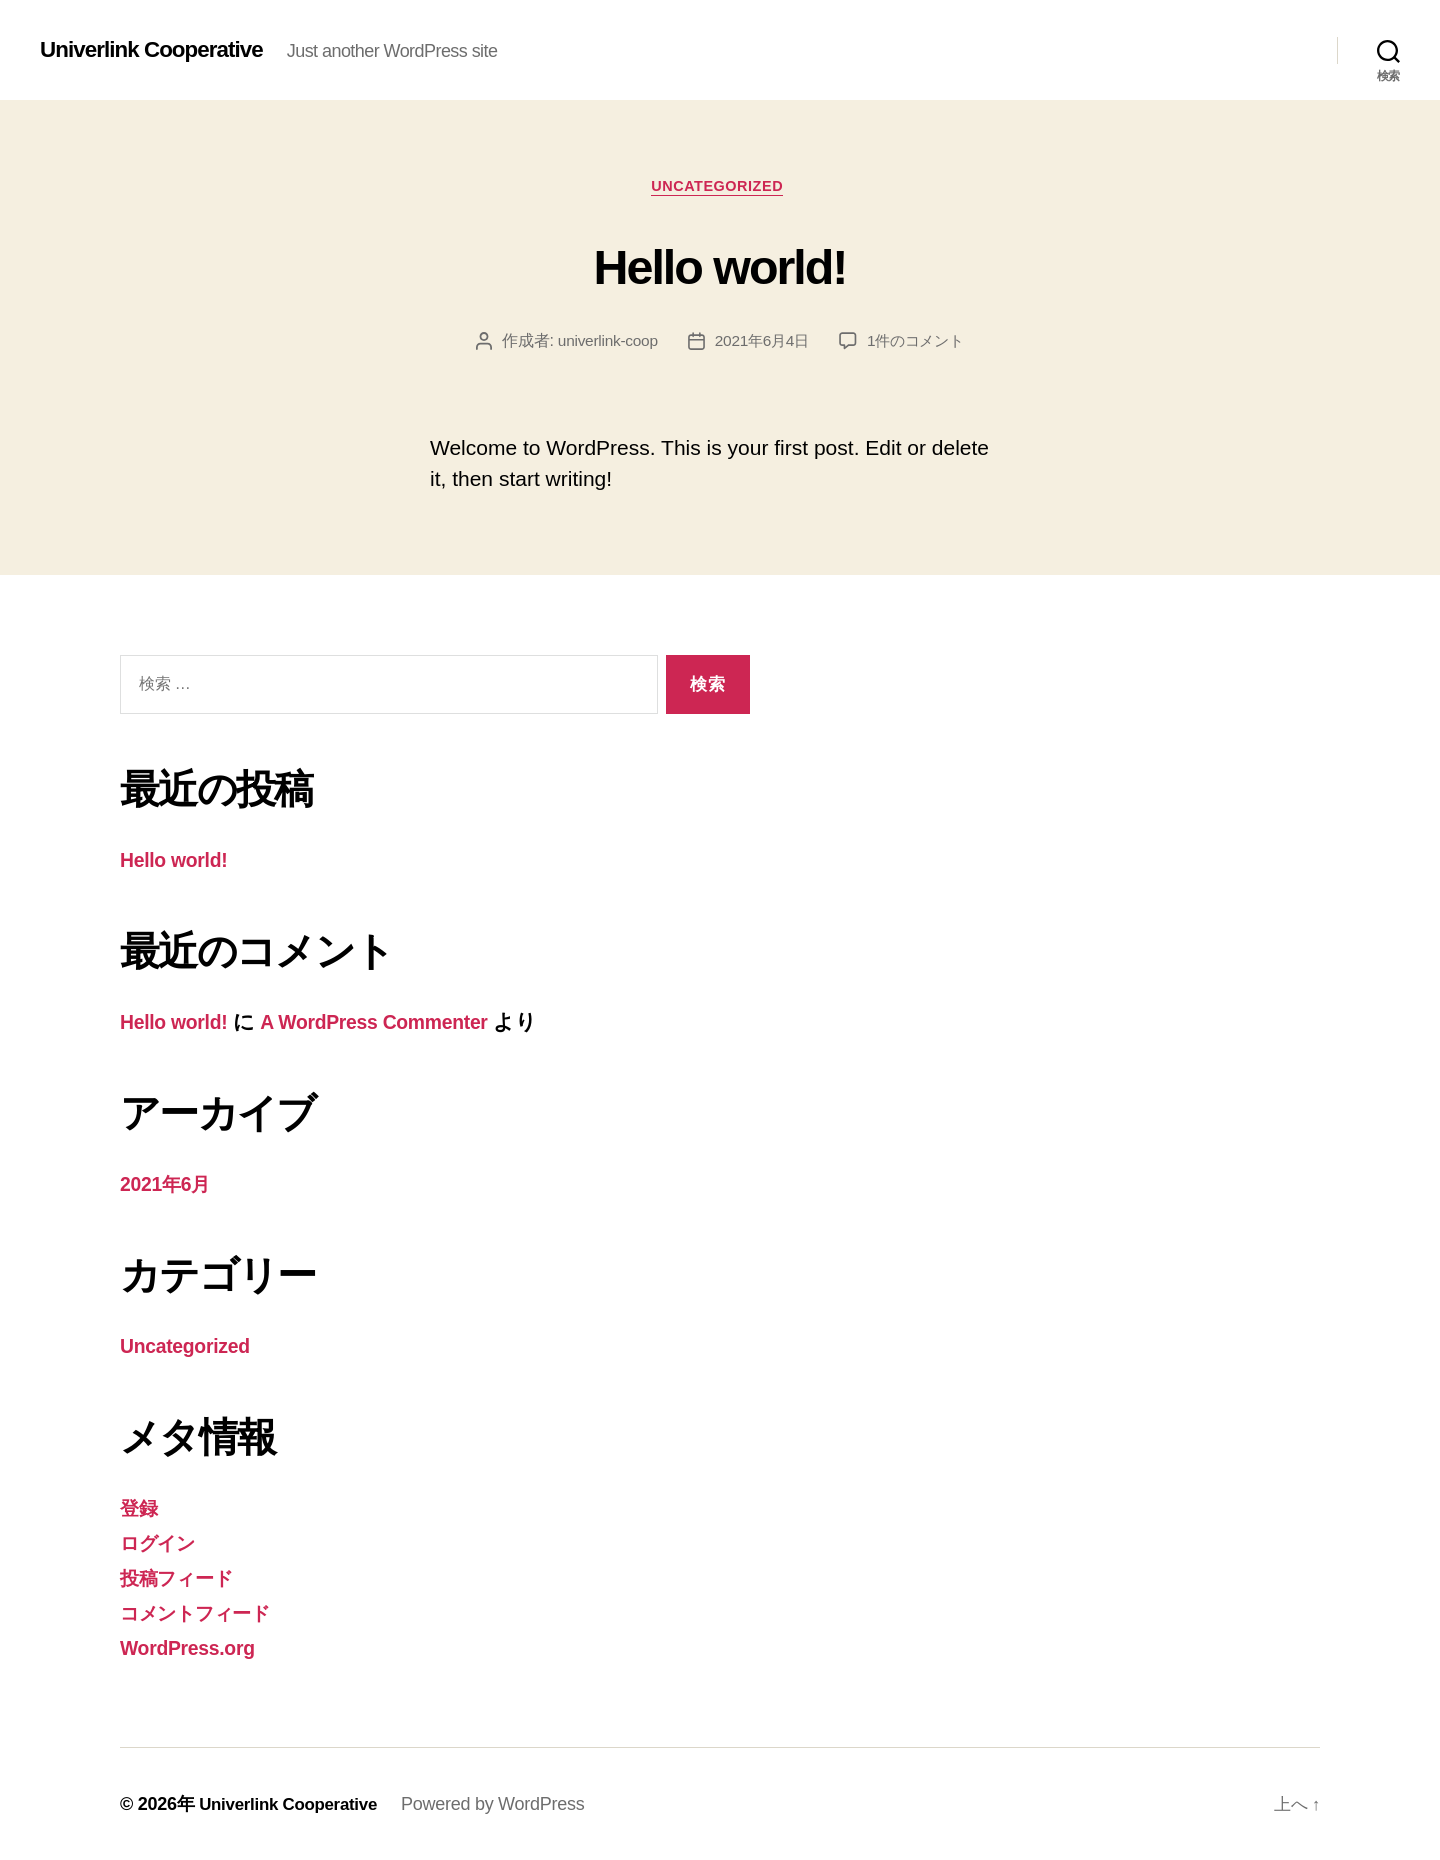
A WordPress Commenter (394, 1024)
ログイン (163, 1543)
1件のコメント (919, 344)
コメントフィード (206, 1612)
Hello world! (720, 266)
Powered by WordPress (504, 1803)
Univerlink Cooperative (159, 50)
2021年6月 (169, 1185)
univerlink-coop (603, 344)
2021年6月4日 (760, 344)
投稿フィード (183, 1577)
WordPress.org (193, 1646)
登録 (140, 1508)
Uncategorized (720, 188)
